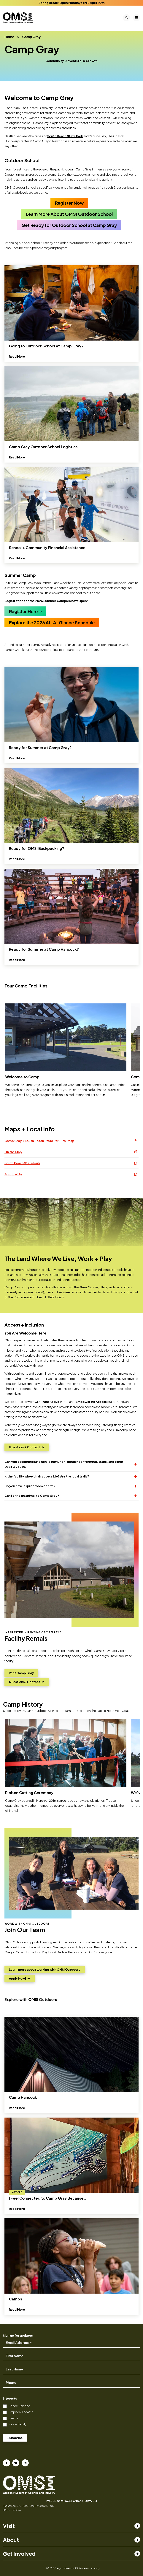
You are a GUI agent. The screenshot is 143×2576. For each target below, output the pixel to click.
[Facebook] (6, 2462)
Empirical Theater (21, 2412)
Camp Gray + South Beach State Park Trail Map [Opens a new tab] (71, 1142)
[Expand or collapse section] (134, 1464)
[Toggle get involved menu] (137, 2554)
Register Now (69, 203)
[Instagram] (25, 2462)
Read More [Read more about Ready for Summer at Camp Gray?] (17, 775)
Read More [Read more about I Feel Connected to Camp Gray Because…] (17, 2225)
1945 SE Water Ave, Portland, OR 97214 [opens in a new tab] (71, 2500)
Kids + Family (17, 2424)
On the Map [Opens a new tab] (71, 1153)
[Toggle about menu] (137, 2540)
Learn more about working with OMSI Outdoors (44, 1987)
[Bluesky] (15, 2462)
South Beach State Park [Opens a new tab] (71, 1165)
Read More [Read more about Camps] (17, 2326)
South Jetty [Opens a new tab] (71, 1176)
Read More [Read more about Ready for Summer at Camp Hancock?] (17, 977)
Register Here (23, 611)
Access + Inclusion (24, 1324)
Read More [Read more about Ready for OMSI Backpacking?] (17, 876)
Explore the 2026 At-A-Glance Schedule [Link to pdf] (52, 622)
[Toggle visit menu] (137, 2526)
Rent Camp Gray (21, 1691)
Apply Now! (17, 1996)
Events (13, 2418)
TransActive (50, 1402)
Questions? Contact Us (26, 1447)
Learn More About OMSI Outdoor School (69, 214)
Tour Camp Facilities (25, 985)
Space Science (19, 2406)
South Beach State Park (65, 136)
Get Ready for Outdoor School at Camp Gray (69, 225)
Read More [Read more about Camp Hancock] (17, 2125)
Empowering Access (91, 1402)
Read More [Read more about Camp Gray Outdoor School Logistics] (17, 474)
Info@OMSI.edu (45, 2506)
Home (9, 37)
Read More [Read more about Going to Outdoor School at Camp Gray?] (17, 373)
